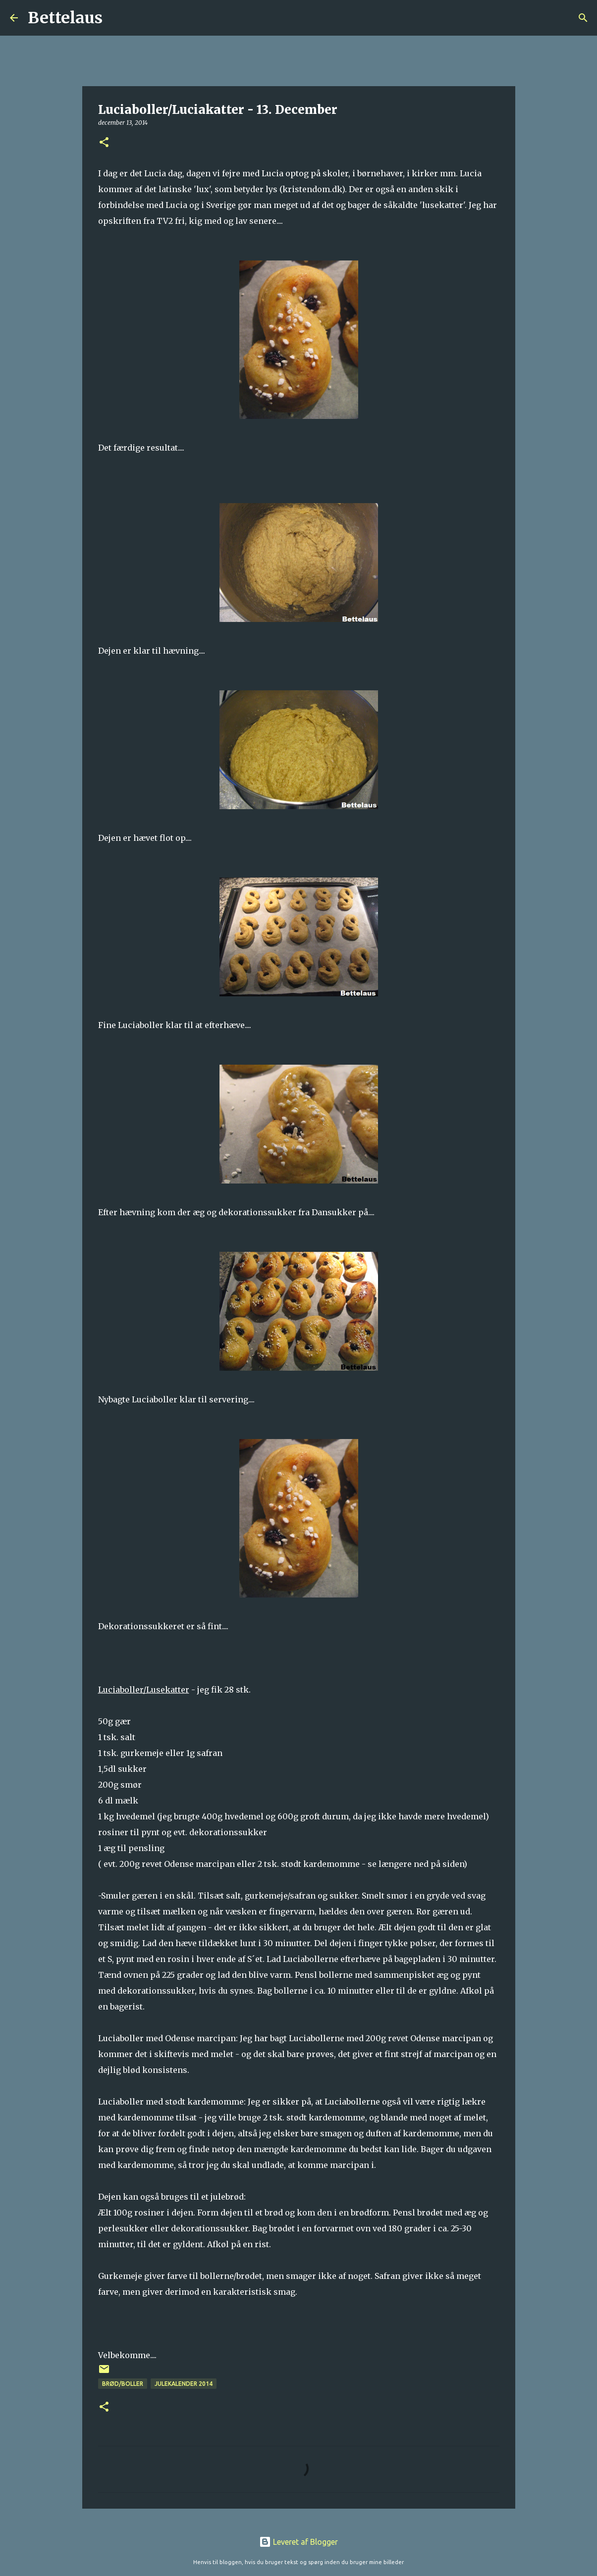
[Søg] (116, 18)
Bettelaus (65, 18)
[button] (104, 143)
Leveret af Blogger (298, 2541)
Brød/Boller (122, 2383)
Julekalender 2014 (184, 2383)
